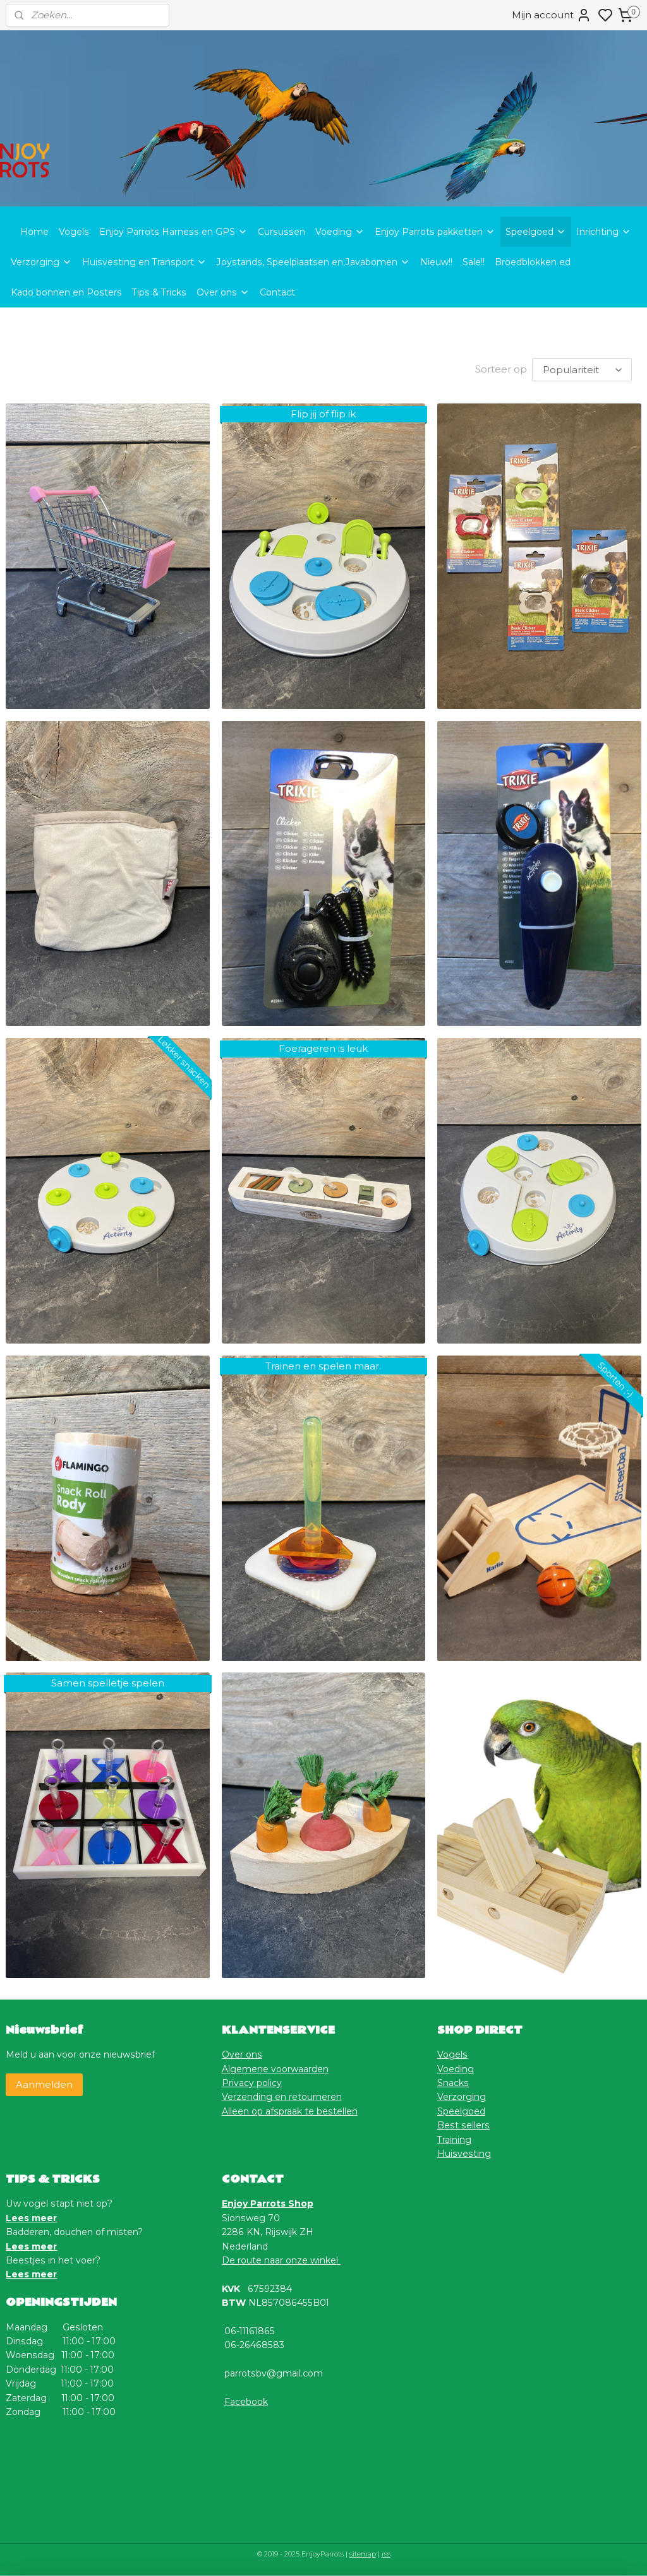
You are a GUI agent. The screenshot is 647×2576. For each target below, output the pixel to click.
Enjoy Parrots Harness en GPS (173, 231)
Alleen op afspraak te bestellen (290, 2110)
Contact (277, 292)
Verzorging (41, 262)
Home (34, 231)
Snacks (453, 2081)
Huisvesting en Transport (144, 262)
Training (454, 2138)
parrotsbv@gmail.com (273, 2372)
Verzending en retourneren (282, 2095)
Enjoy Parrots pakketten (435, 231)
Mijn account (551, 15)
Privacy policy (252, 2081)
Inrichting (603, 231)
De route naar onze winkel (281, 2259)
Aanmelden (44, 2083)
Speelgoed (535, 231)
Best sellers (463, 2124)
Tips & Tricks (159, 292)
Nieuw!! (436, 262)
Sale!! (474, 262)
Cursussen (281, 231)
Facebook (246, 2400)
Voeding (340, 231)
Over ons (223, 292)
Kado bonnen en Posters (66, 292)
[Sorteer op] (582, 369)
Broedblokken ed (533, 262)
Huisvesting (464, 2152)
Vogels (74, 231)
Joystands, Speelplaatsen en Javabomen (313, 262)
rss (386, 2552)
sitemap (362, 2552)
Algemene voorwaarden (275, 2067)
